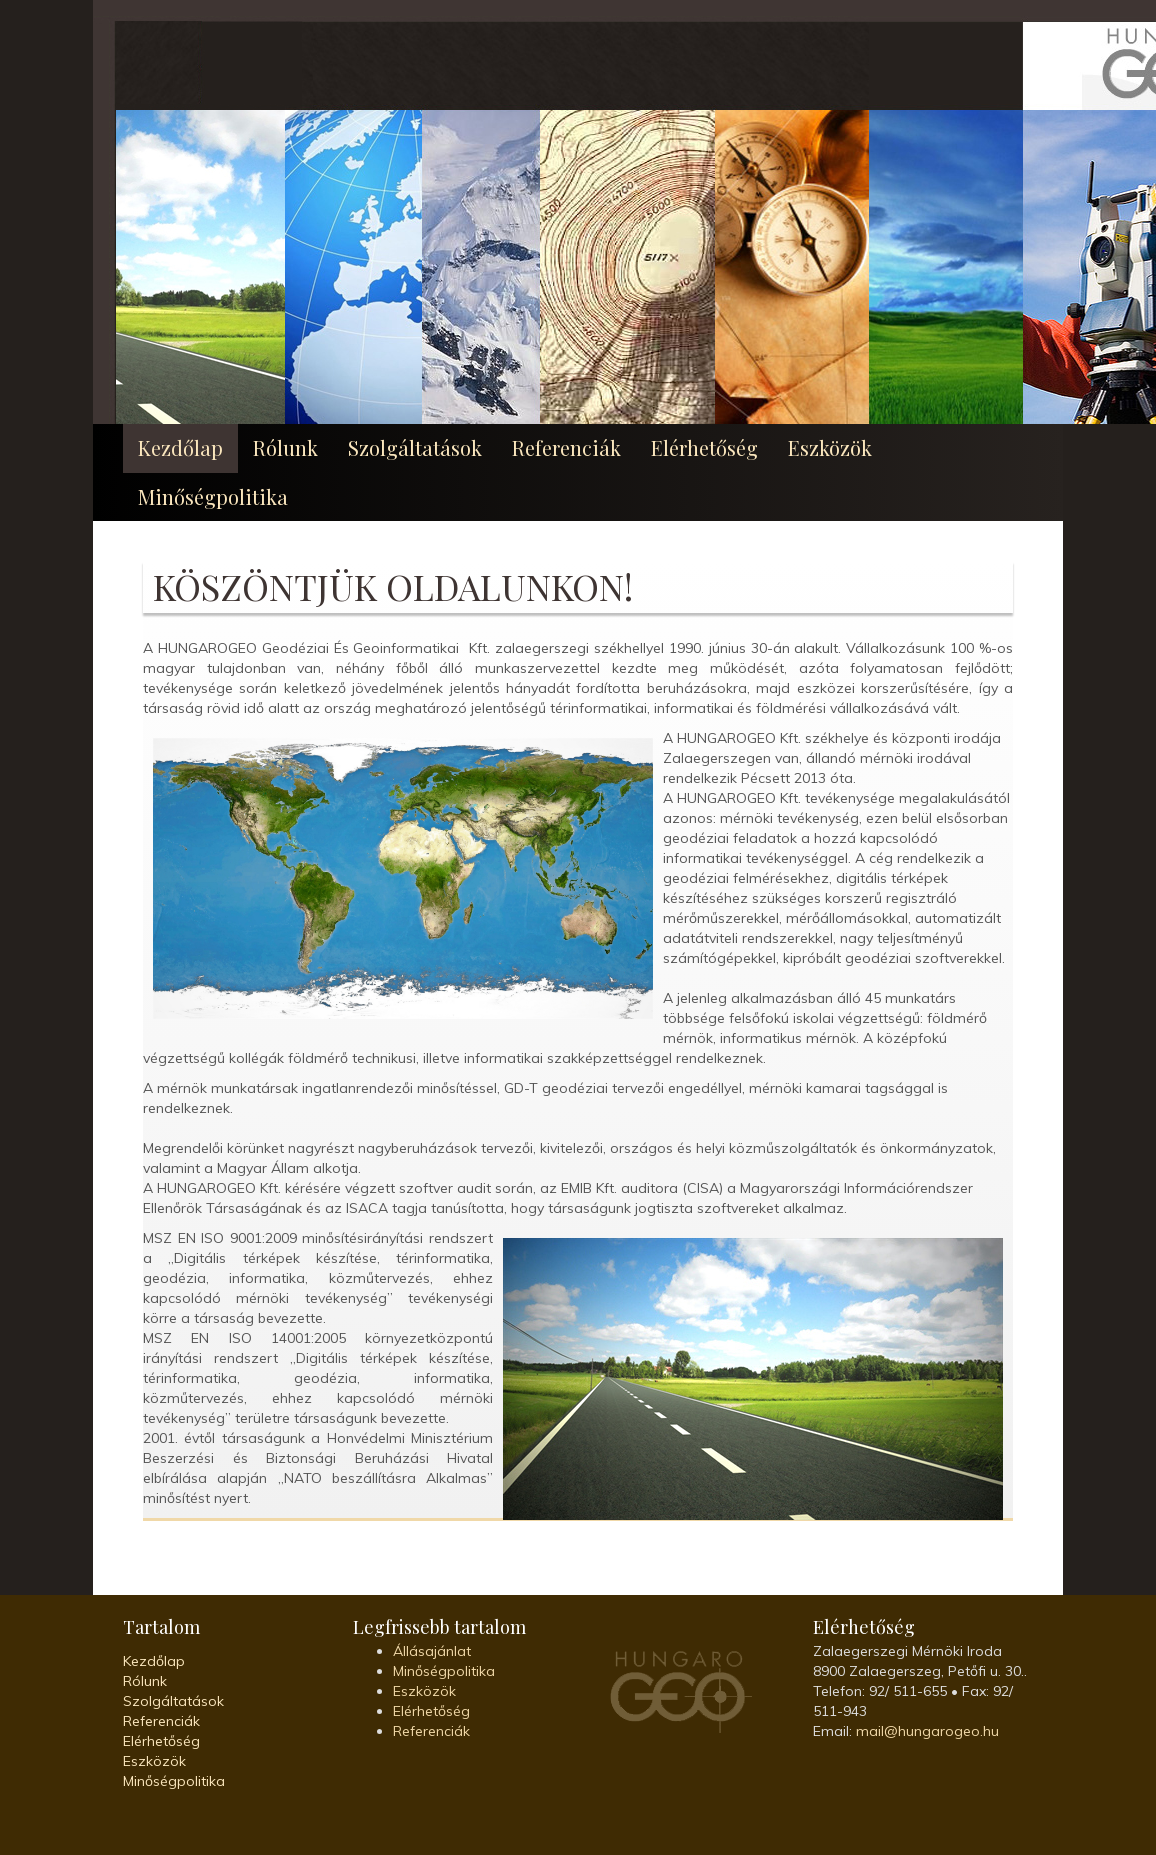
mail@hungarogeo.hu (927, 1731)
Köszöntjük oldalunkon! (393, 586)
